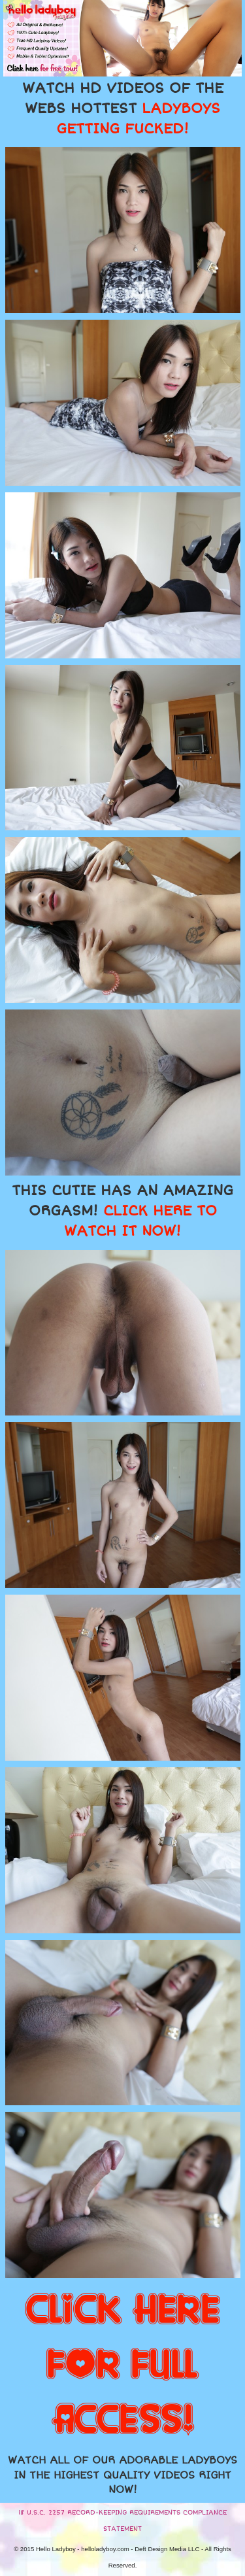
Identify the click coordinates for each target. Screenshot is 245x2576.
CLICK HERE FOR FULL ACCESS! (122, 2365)
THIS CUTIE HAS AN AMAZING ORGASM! (122, 1210)
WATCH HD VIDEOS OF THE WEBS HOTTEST (122, 108)
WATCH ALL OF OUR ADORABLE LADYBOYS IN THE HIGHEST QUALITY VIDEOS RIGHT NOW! (122, 2475)
